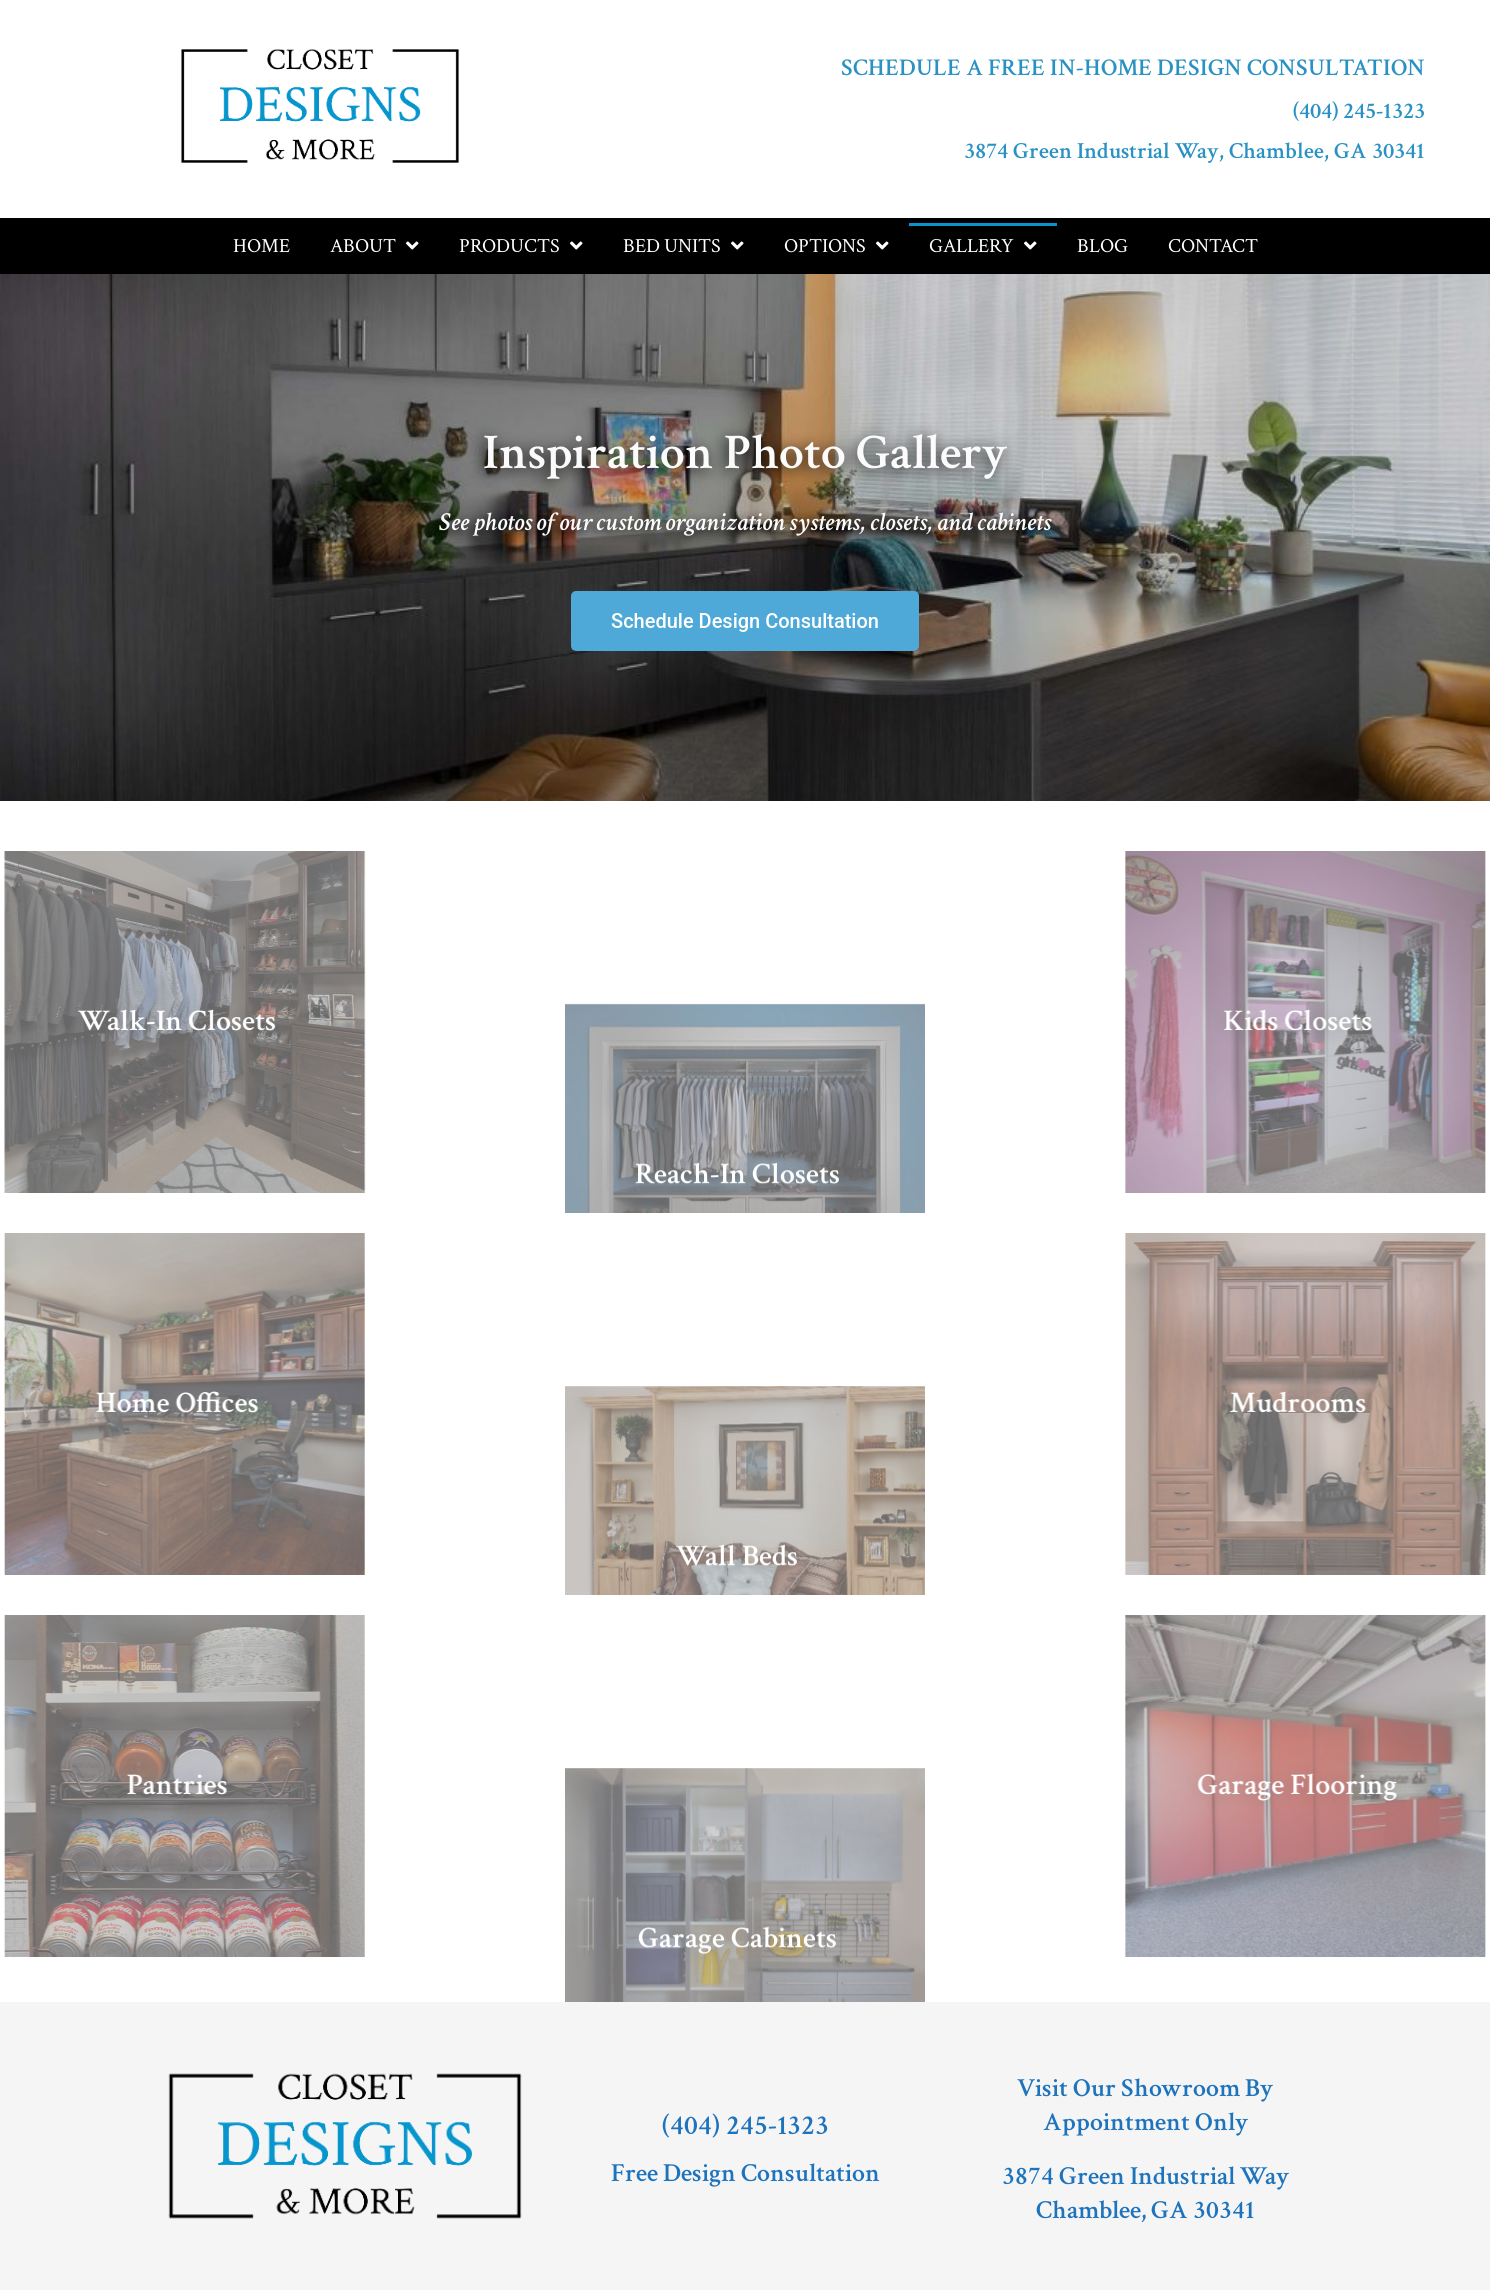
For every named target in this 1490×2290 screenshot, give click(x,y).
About (374, 246)
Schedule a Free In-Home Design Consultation (1133, 67)
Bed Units (683, 246)
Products (521, 246)
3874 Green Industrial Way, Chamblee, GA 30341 (1194, 151)
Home (261, 246)
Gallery (983, 246)
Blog (1102, 246)
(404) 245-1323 (1359, 111)
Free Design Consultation (745, 2173)
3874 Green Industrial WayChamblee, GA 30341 (1145, 2193)
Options (836, 246)
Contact (1213, 246)
